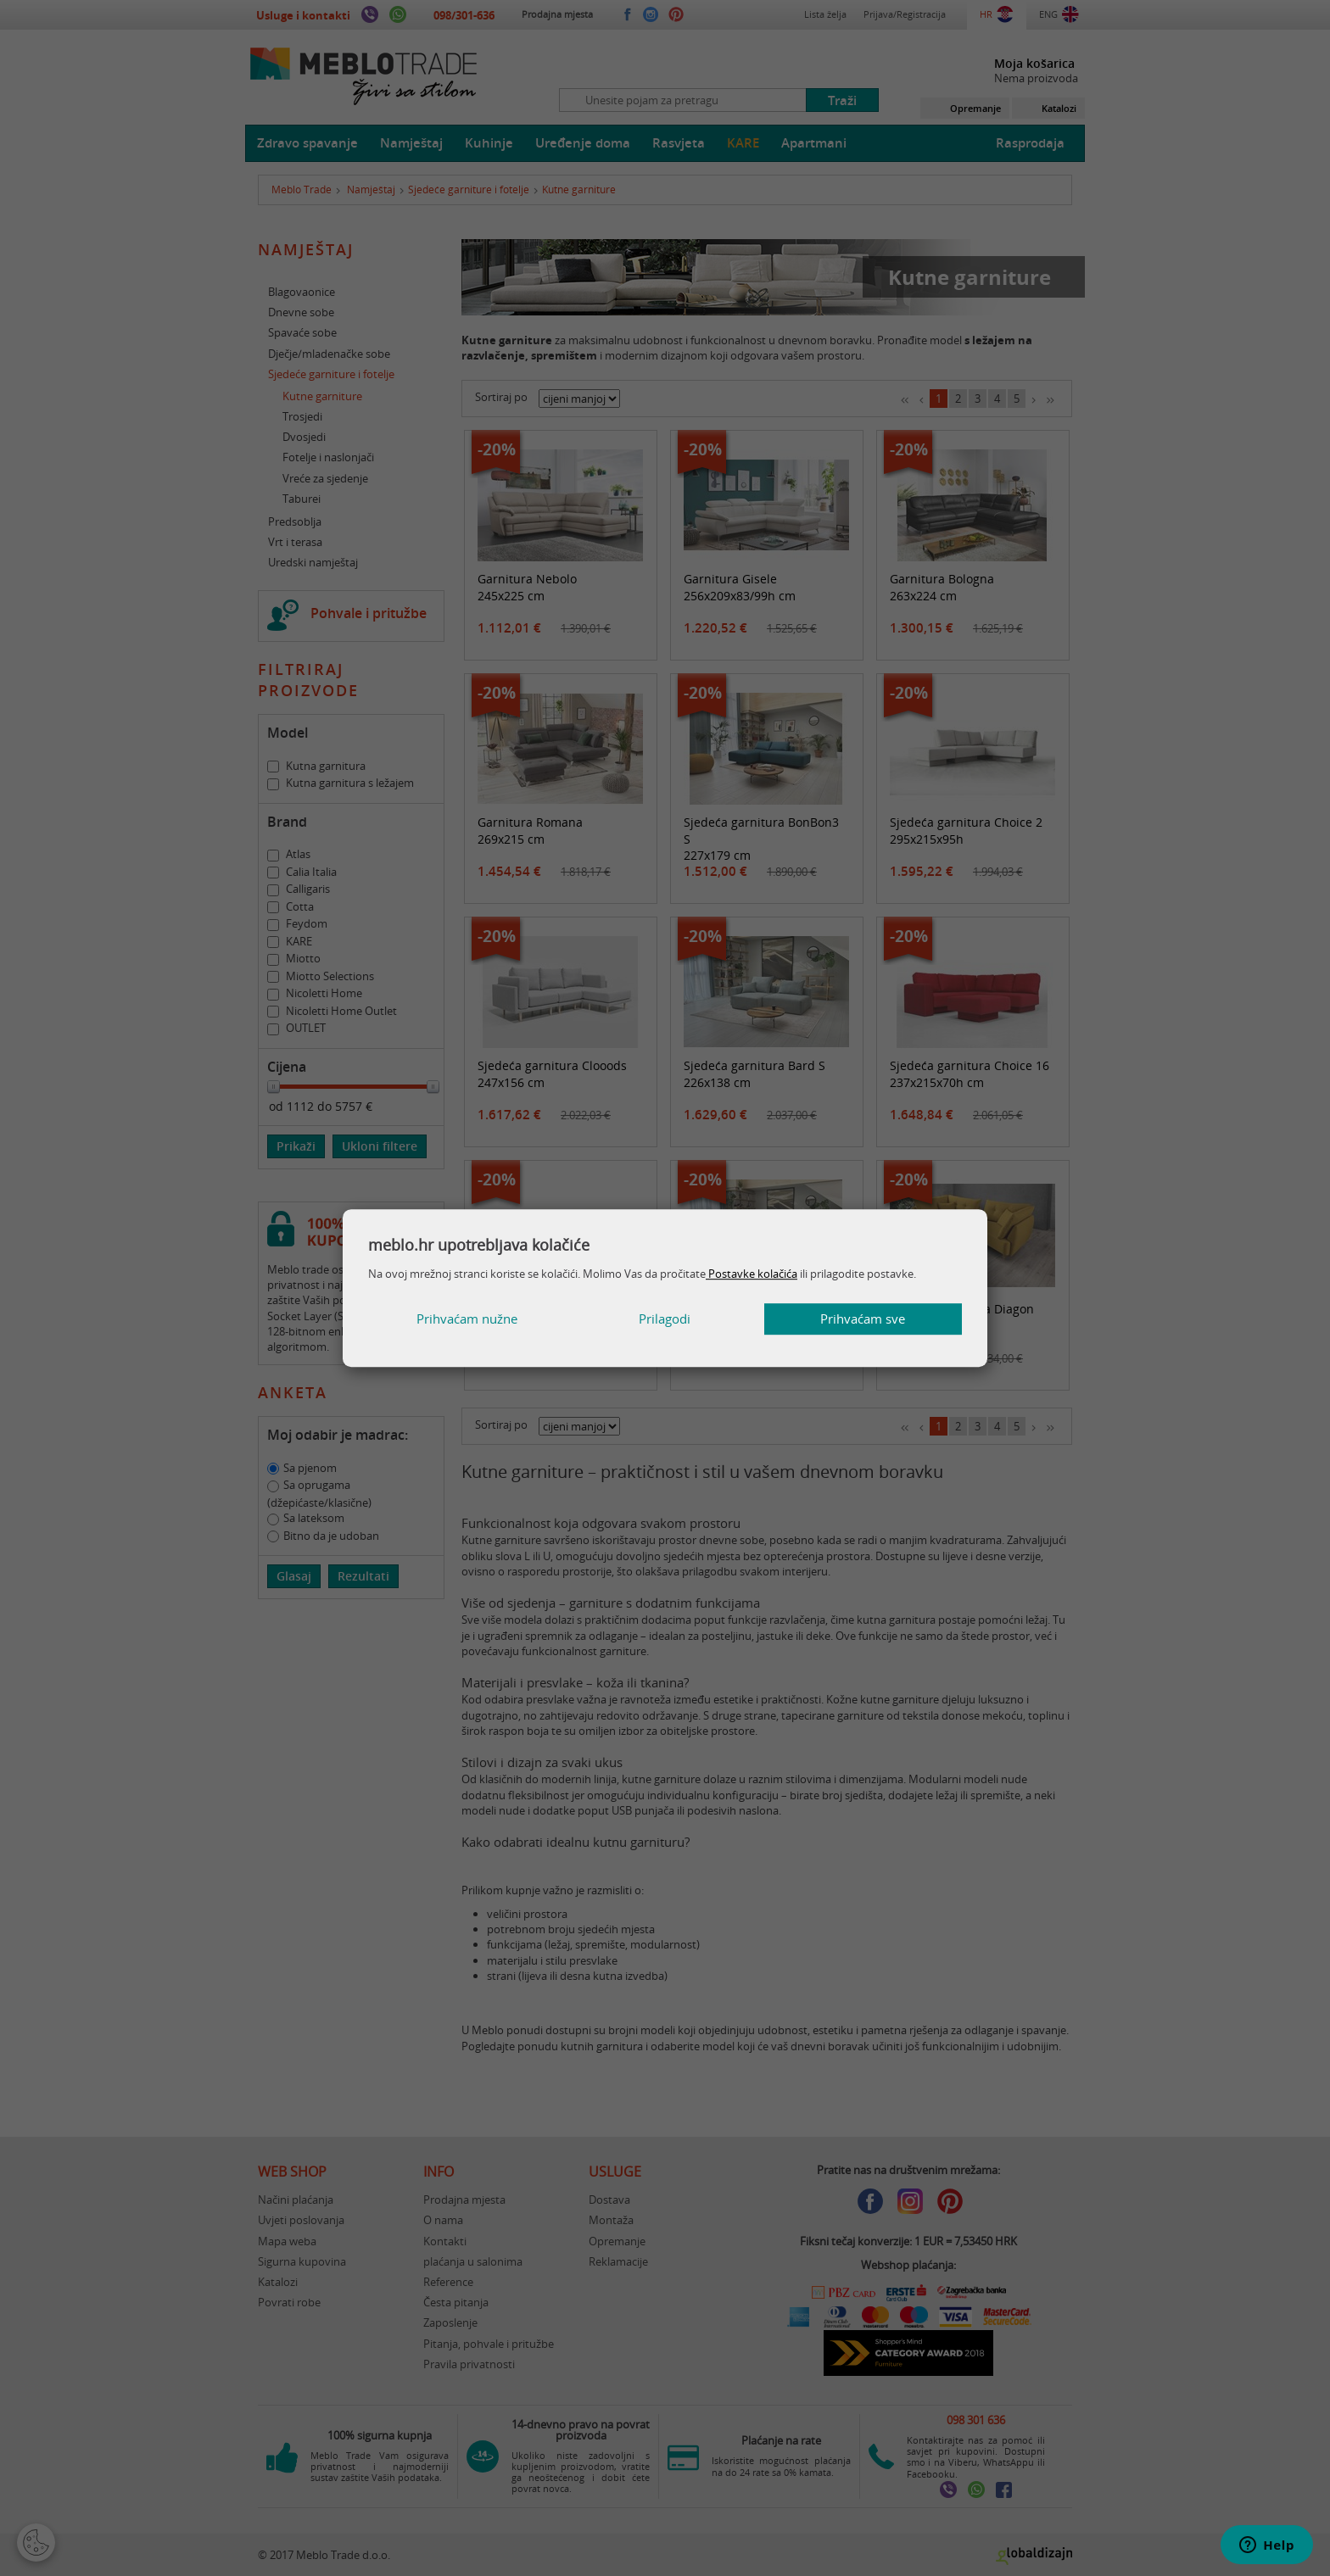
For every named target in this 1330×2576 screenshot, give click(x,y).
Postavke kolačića (751, 1273)
